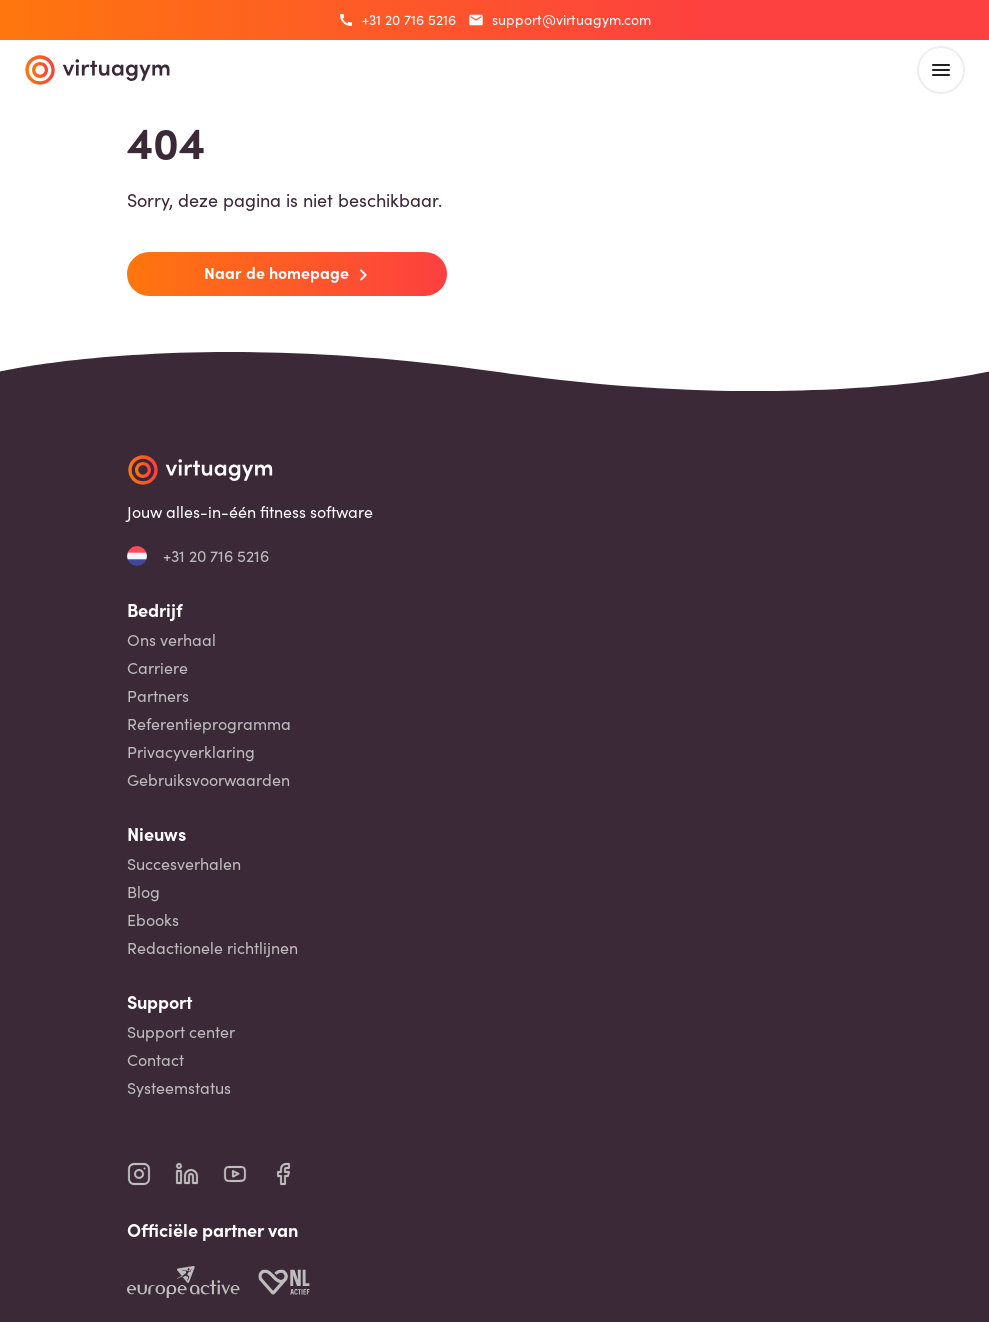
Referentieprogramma (209, 724)
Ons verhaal (171, 640)
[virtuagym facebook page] (295, 1174)
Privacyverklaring (191, 752)
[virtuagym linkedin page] (199, 1174)
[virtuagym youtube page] (247, 1174)
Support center (181, 1032)
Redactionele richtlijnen (212, 948)
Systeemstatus (179, 1088)
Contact (155, 1060)
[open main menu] (941, 70)
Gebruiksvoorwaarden (208, 780)
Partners (158, 696)
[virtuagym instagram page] (151, 1174)
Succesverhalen (184, 864)
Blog (143, 892)
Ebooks (153, 920)
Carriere (157, 668)
